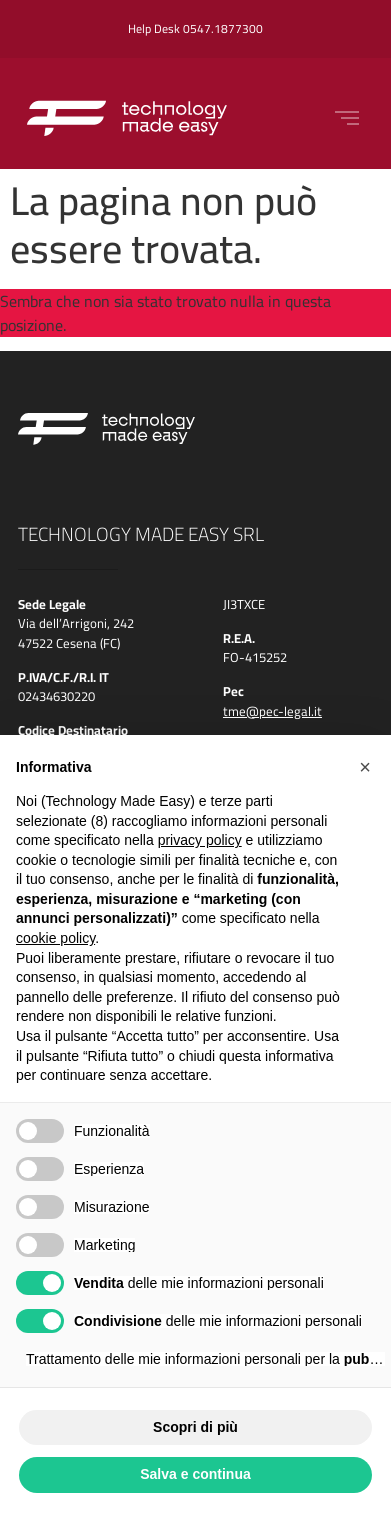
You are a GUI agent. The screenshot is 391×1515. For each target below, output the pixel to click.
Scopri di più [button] (195, 1427)
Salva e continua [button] (195, 1474)
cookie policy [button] (55, 938)
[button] (365, 767)
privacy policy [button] (200, 840)
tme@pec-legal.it (272, 711)
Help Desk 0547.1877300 (195, 28)
